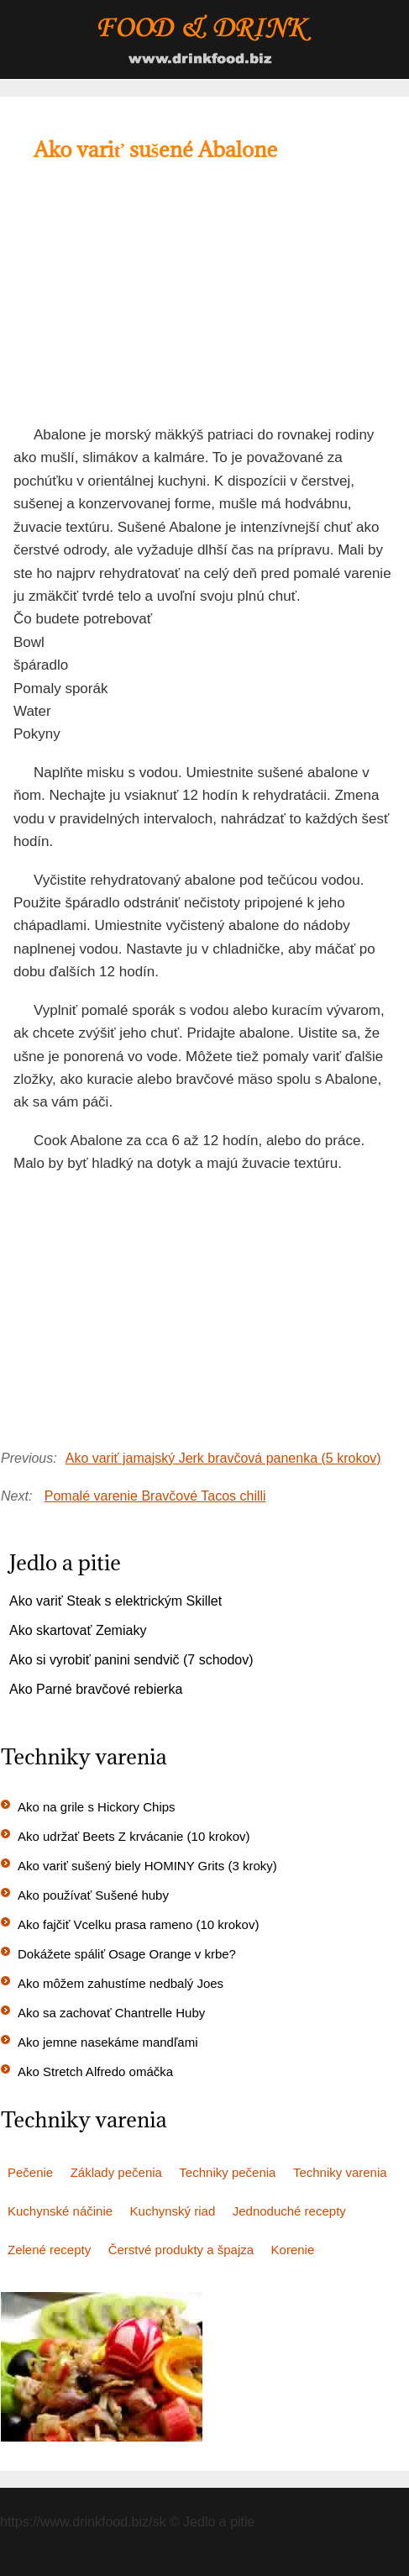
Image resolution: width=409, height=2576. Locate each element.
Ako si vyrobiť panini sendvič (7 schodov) (131, 1660)
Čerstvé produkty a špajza (181, 2249)
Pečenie (30, 2172)
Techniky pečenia (227, 2172)
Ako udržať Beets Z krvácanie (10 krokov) (134, 1836)
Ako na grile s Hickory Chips (97, 1807)
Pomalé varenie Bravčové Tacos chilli (155, 1496)
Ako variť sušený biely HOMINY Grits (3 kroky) (147, 1865)
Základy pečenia (116, 2172)
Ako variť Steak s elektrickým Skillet (115, 1601)
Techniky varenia (340, 2172)
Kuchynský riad (173, 2211)
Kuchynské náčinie (60, 2211)
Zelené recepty (49, 2249)
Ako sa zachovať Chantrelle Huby (111, 2013)
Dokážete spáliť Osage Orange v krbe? (127, 1954)
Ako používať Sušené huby (93, 1895)
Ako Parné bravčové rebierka (95, 1689)
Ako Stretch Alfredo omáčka (95, 2071)
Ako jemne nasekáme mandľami (107, 2042)
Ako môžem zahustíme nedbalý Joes (120, 1983)
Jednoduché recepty (289, 2211)
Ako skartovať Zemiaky (77, 1630)
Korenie (293, 2249)
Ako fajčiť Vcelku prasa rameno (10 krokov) (138, 1924)
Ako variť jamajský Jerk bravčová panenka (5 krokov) (223, 1458)
